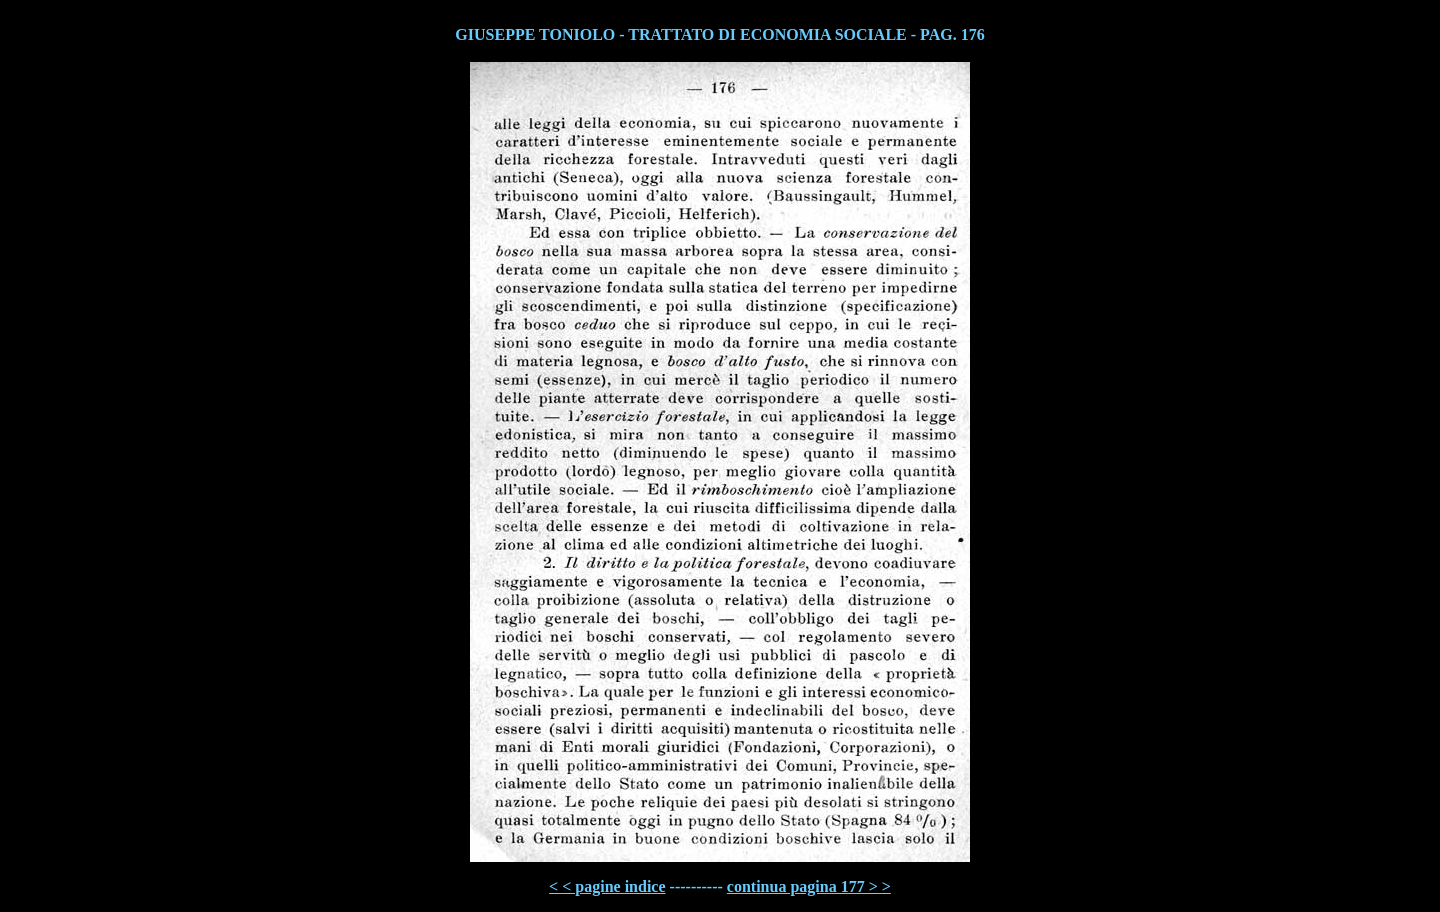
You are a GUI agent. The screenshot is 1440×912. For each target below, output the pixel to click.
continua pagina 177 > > (809, 886)
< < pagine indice (607, 886)
